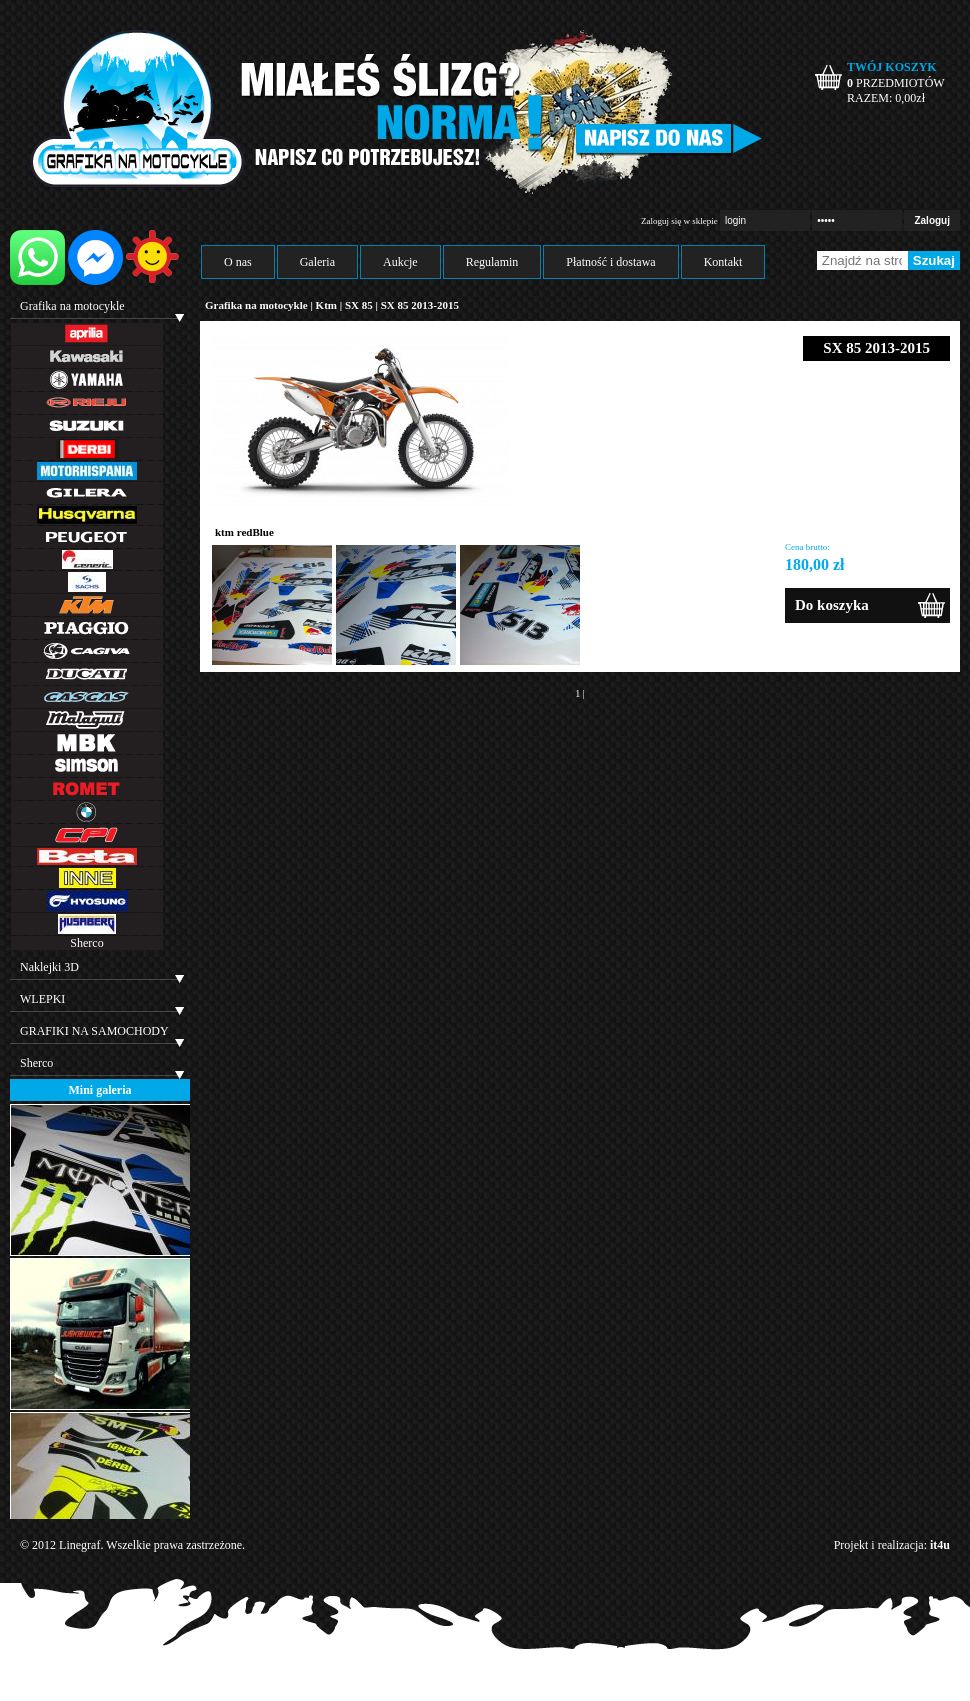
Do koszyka (832, 605)
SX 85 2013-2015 (420, 305)
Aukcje (400, 262)
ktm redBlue (244, 532)
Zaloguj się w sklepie (679, 221)
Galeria (317, 262)
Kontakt (723, 262)
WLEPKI (42, 999)
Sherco (86, 943)
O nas (238, 262)
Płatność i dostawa (610, 262)
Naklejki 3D (49, 967)
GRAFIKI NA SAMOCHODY (94, 1031)
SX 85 (360, 305)
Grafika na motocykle (72, 306)
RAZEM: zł (886, 98)
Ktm (326, 305)
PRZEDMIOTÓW (896, 83)
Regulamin (492, 262)
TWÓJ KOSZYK (892, 67)
